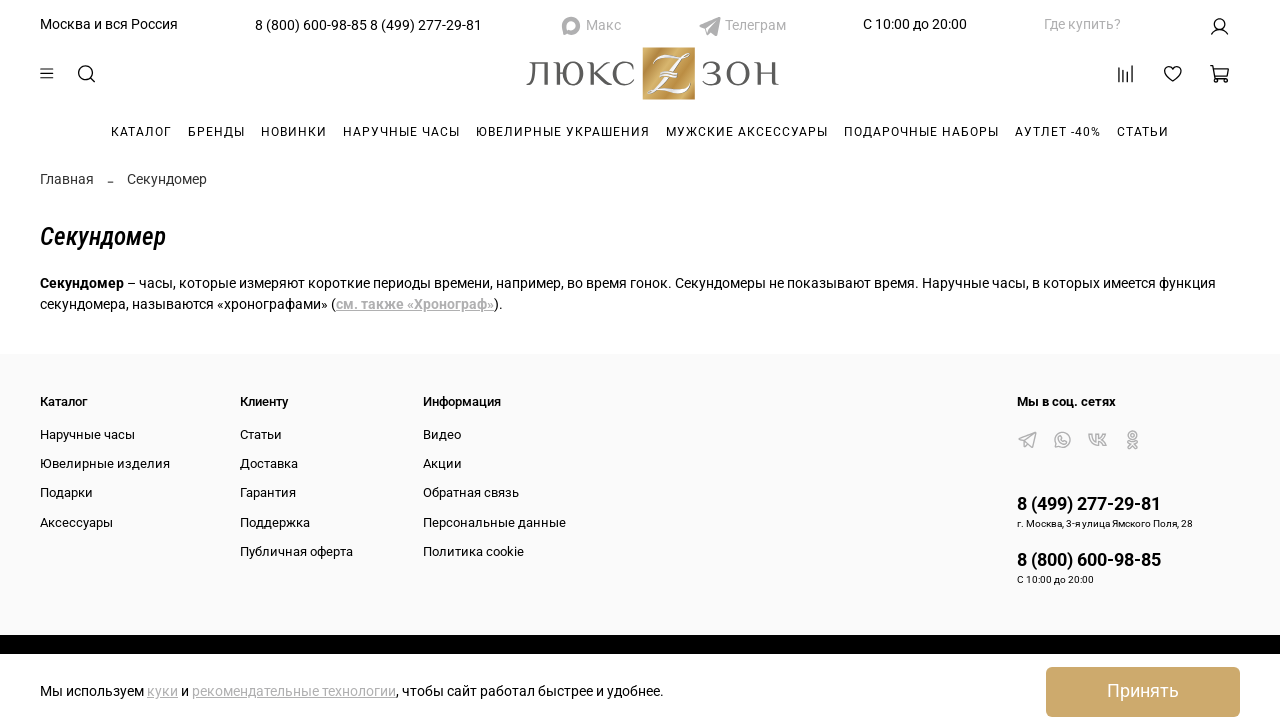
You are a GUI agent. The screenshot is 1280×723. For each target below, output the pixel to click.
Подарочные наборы (921, 132)
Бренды (216, 132)
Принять (1143, 691)
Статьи (1143, 132)
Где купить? (1082, 24)
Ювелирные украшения (563, 132)
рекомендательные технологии (294, 691)
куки (162, 691)
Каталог (141, 132)
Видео (442, 434)
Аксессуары (76, 522)
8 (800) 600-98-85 (311, 25)
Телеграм (755, 25)
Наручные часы (401, 132)
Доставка (269, 463)
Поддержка (275, 522)
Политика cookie (473, 551)
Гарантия (268, 492)
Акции (442, 463)
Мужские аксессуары (747, 132)
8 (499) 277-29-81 (426, 25)
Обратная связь (471, 492)
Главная (67, 179)
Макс (603, 25)
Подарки (66, 492)
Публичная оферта (296, 551)
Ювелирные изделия (105, 463)
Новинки (294, 132)
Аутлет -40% (1058, 132)
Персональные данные (494, 522)
